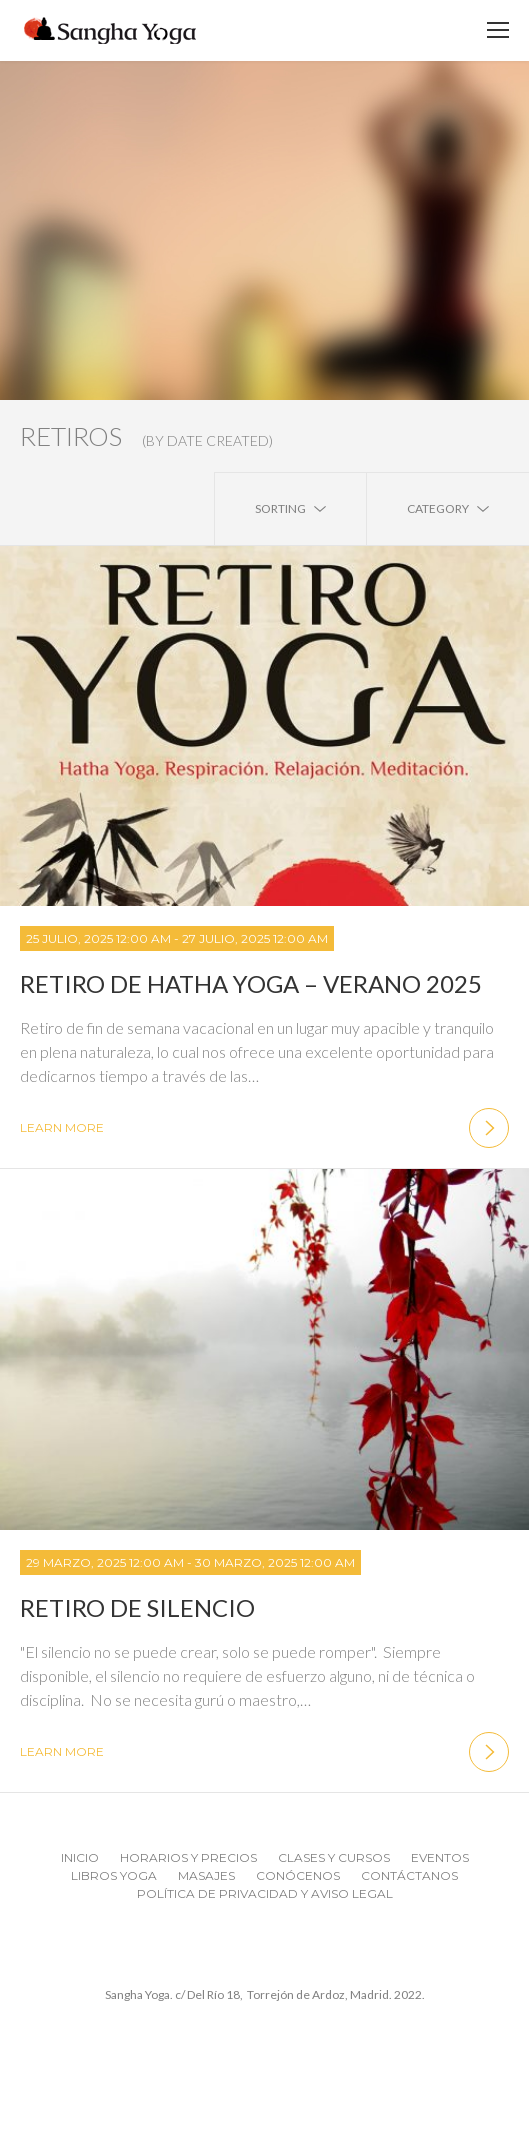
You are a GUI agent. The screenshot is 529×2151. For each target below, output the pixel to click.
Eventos (440, 1857)
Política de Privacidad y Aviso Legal (265, 1893)
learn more (264, 1128)
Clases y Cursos (334, 1857)
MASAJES (206, 1875)
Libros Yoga (114, 1875)
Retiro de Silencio (137, 1607)
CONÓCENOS (298, 1875)
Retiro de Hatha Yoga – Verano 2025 (251, 983)
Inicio (80, 1857)
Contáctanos (409, 1875)
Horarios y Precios (188, 1857)
